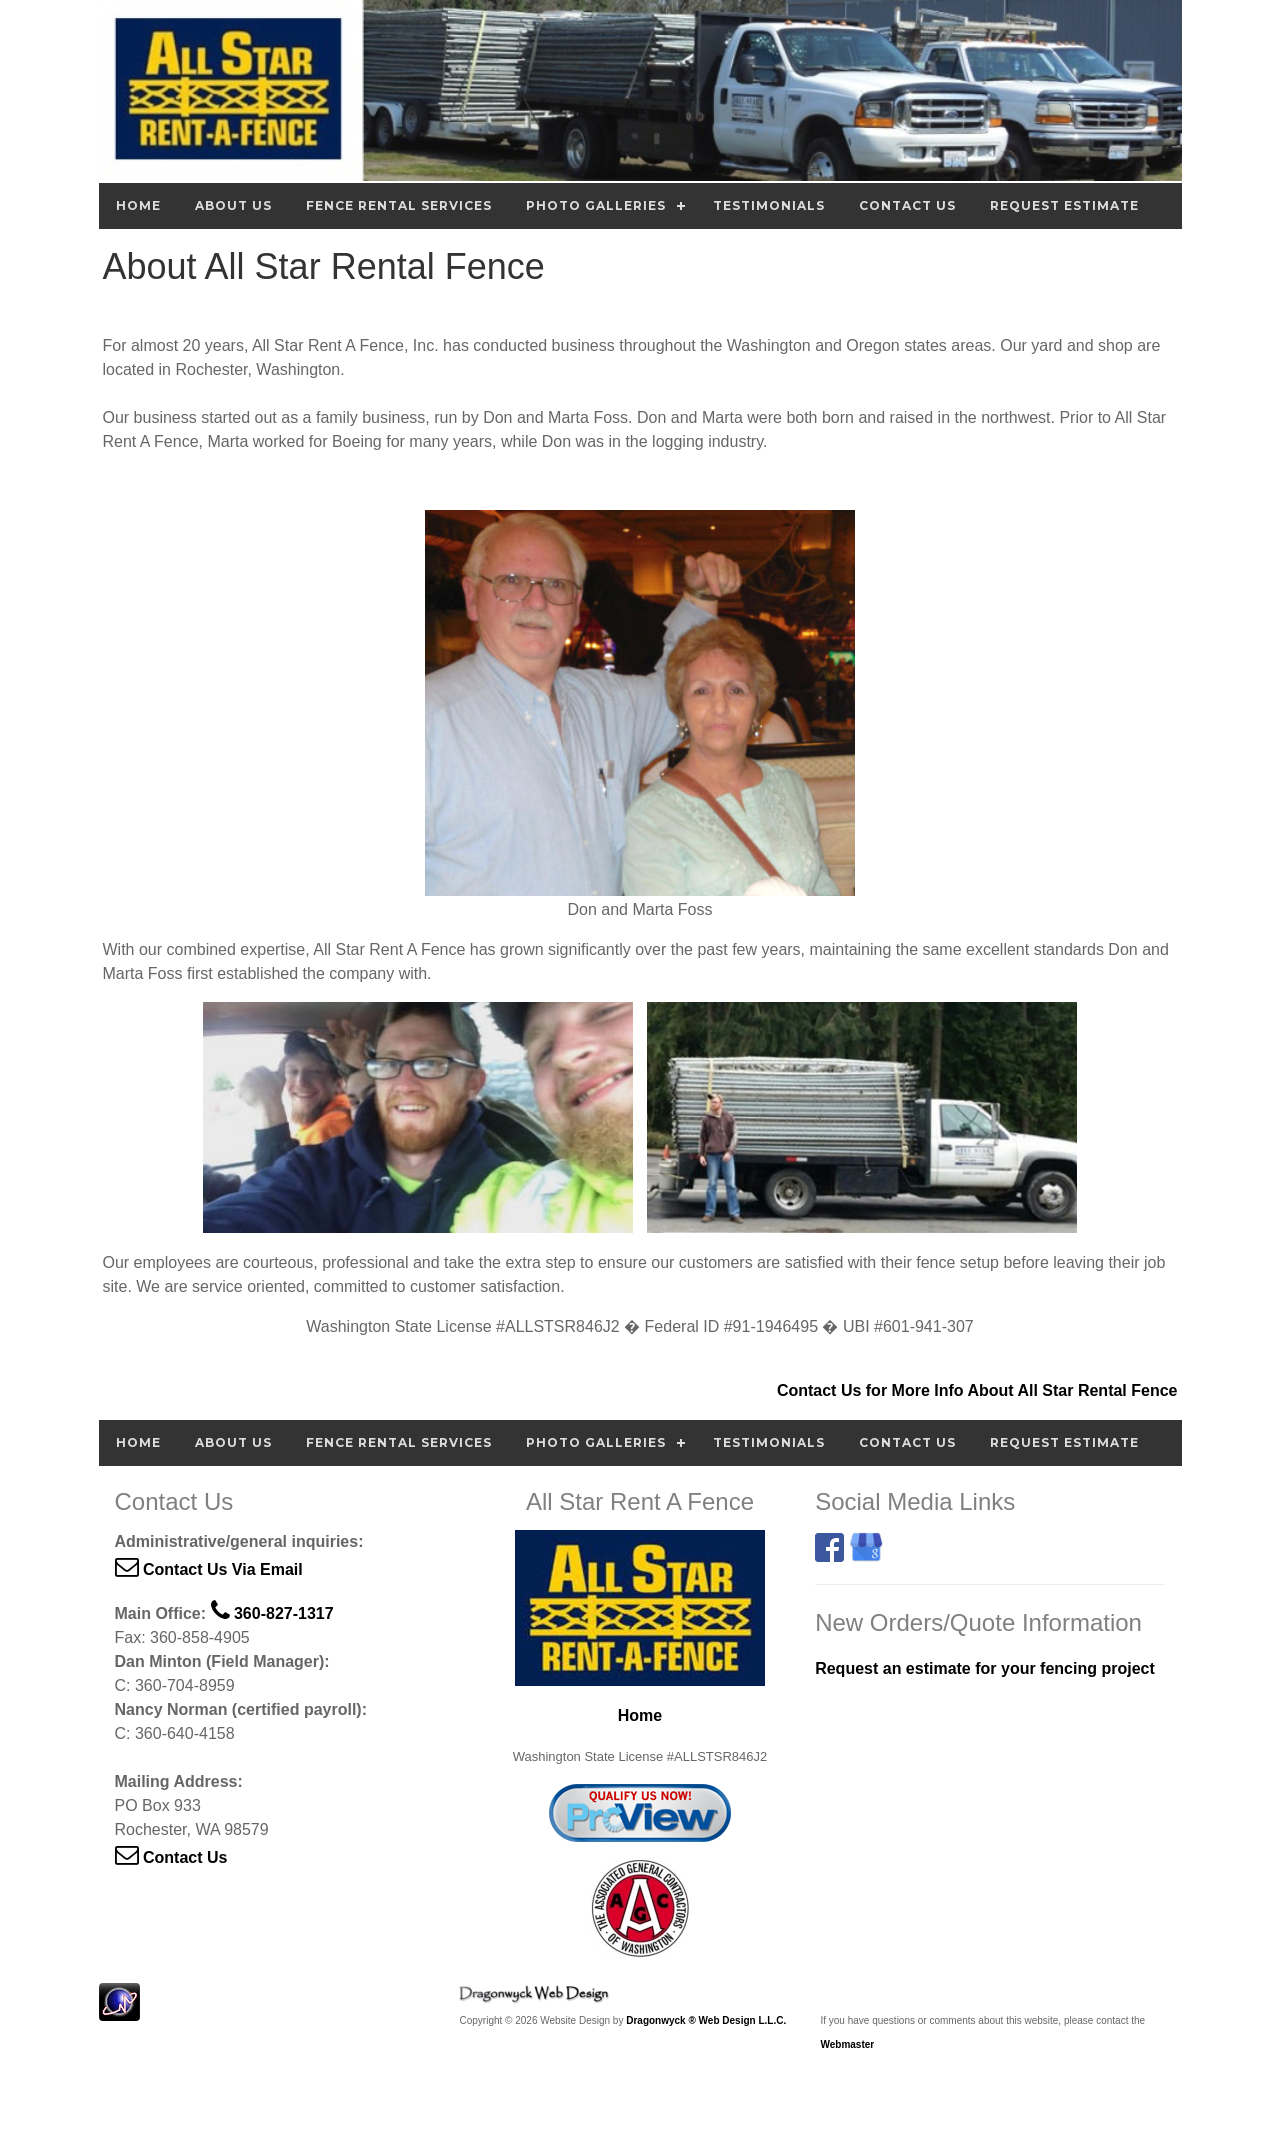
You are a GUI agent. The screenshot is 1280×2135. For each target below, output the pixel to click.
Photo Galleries (596, 205)
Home (138, 205)
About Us (233, 205)
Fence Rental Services (399, 205)
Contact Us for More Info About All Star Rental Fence (977, 1390)
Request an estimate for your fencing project (985, 1668)
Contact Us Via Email (209, 1569)
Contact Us (907, 205)
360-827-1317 (272, 1613)
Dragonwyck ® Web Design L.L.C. (706, 2020)
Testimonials (769, 205)
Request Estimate (1064, 205)
